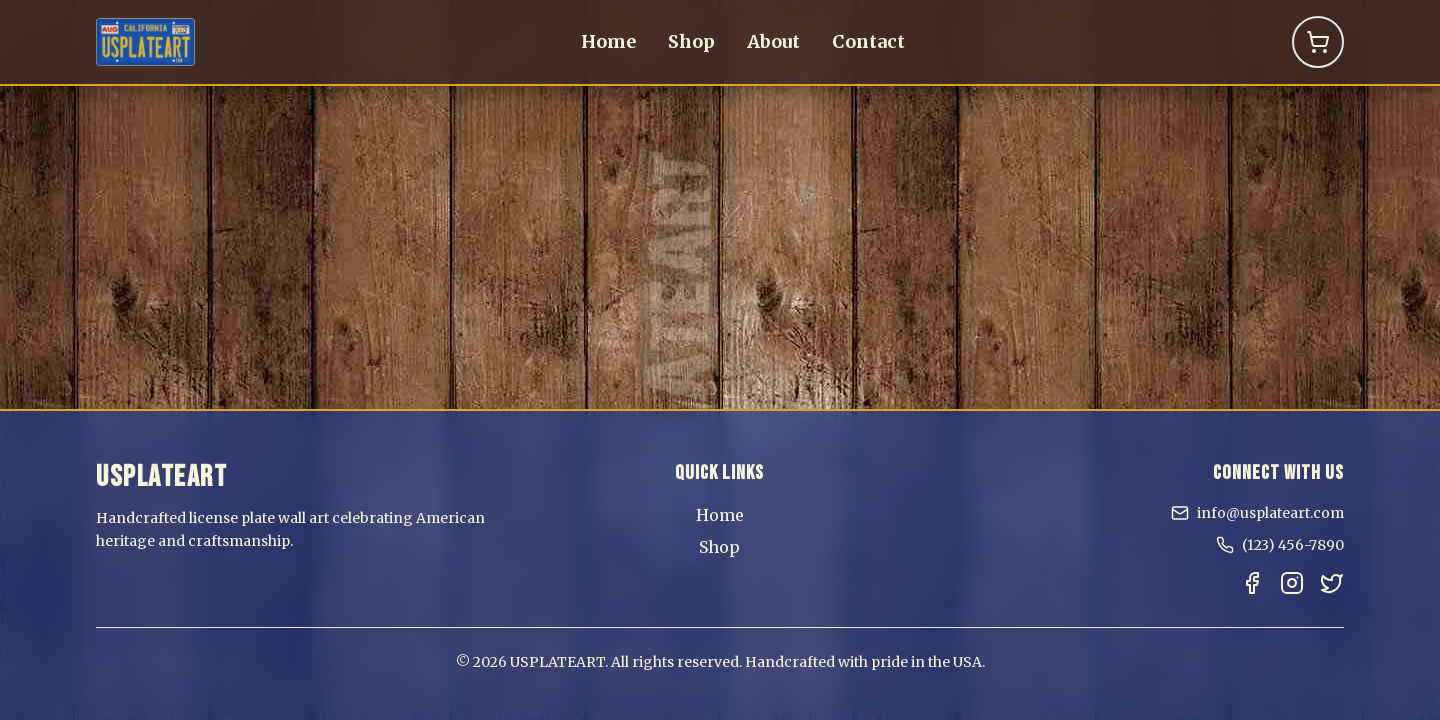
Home (608, 41)
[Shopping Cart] (1318, 42)
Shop (691, 41)
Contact (868, 41)
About (773, 41)
